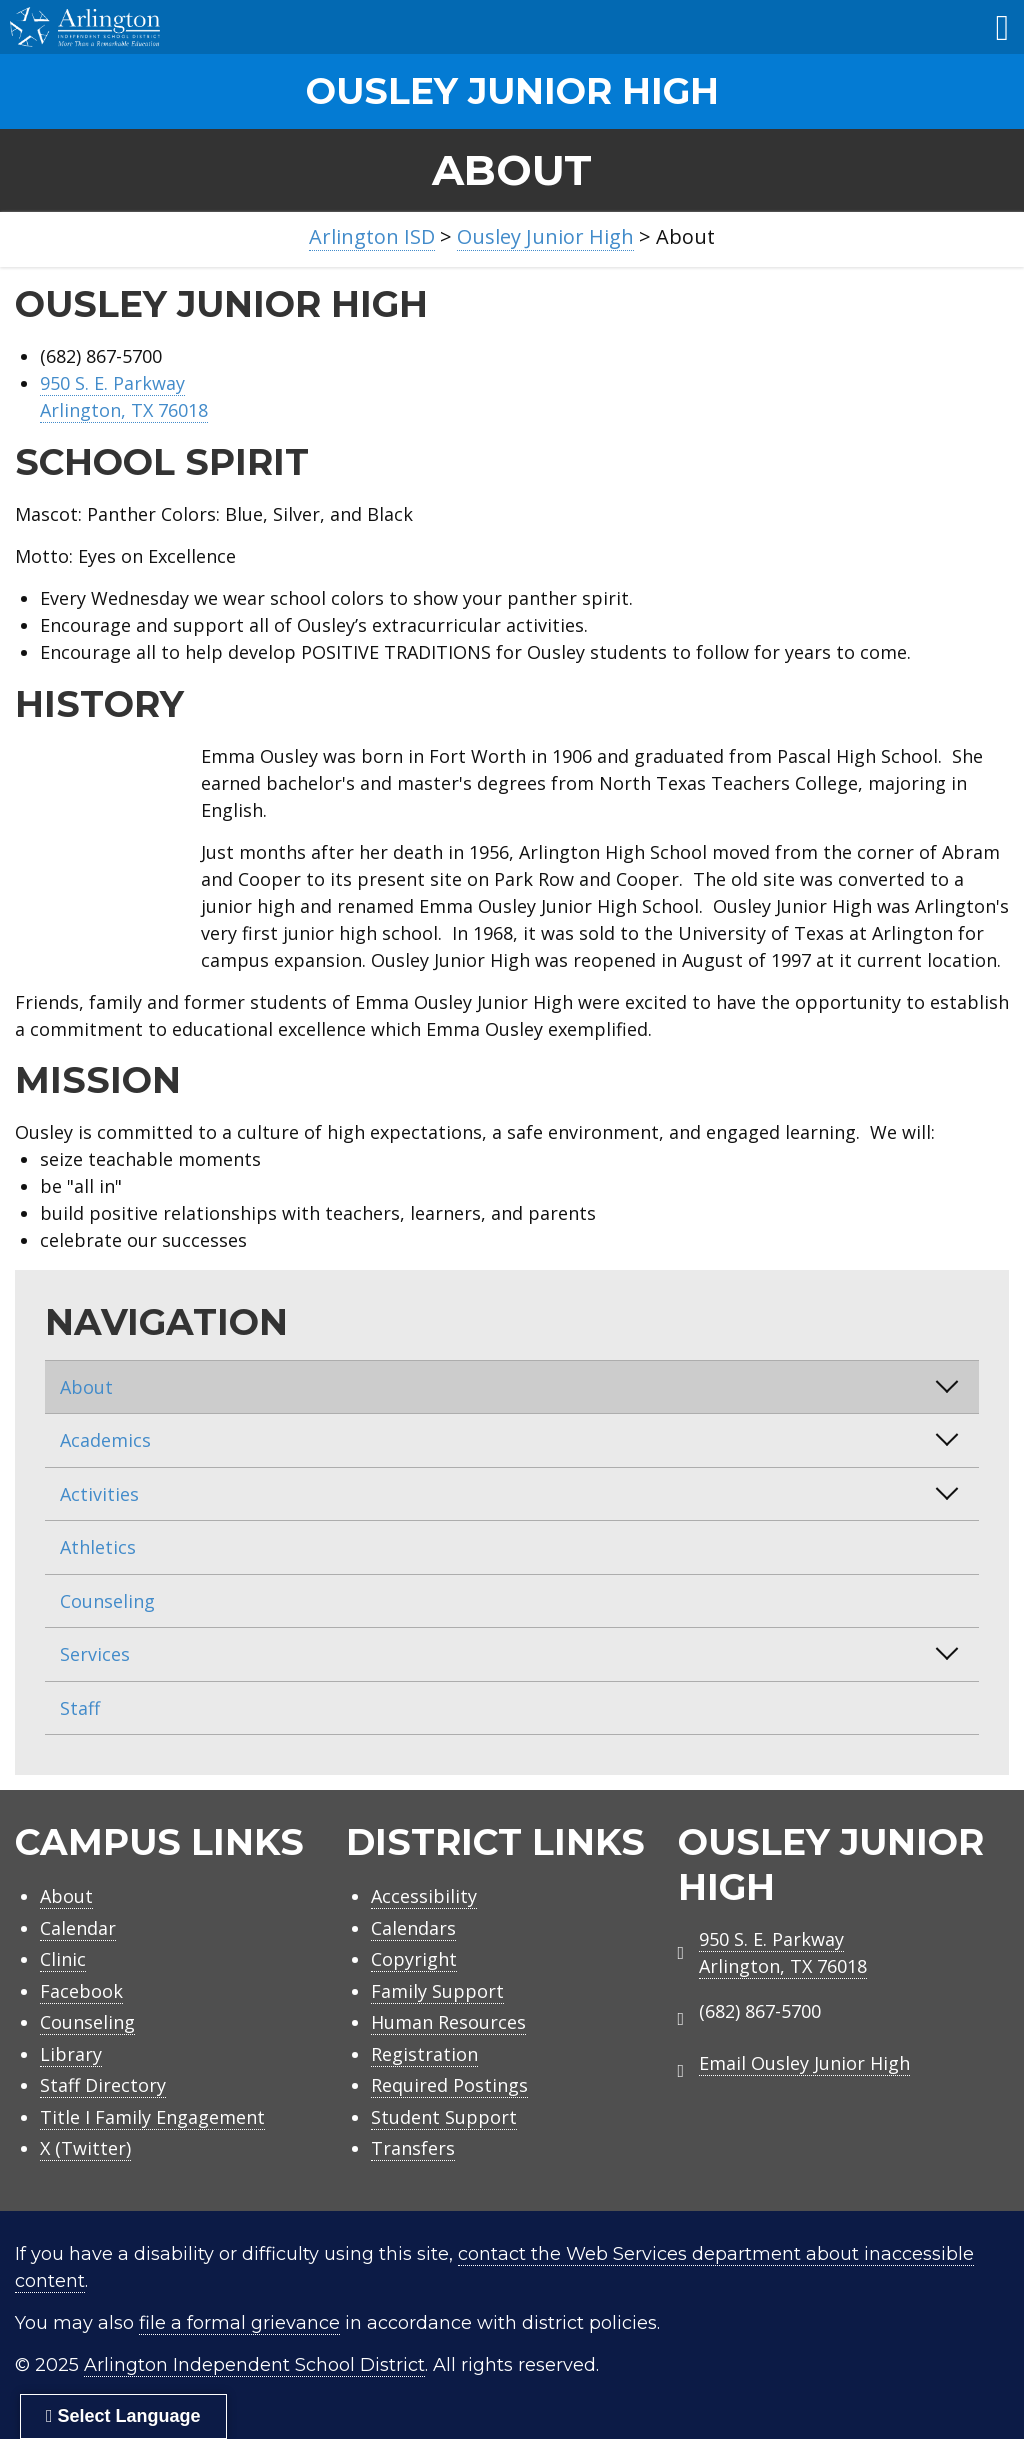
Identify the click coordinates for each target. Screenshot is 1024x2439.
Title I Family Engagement (152, 2117)
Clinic (63, 1959)
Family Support (437, 1991)
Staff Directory (103, 2085)
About (86, 1387)
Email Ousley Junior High (804, 2063)
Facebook (81, 1991)
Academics (105, 1440)
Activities (99, 1494)
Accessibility (424, 1896)
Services (95, 1654)
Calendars (413, 1928)
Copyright (414, 1959)
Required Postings (449, 2085)
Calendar (78, 1928)
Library (71, 2054)
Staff (80, 1708)
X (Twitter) (85, 2148)
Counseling (107, 1601)
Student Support (444, 2117)
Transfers (413, 2148)
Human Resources (448, 2022)
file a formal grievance (239, 2323)
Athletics (98, 1547)
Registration (424, 2054)
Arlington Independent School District (254, 2365)
